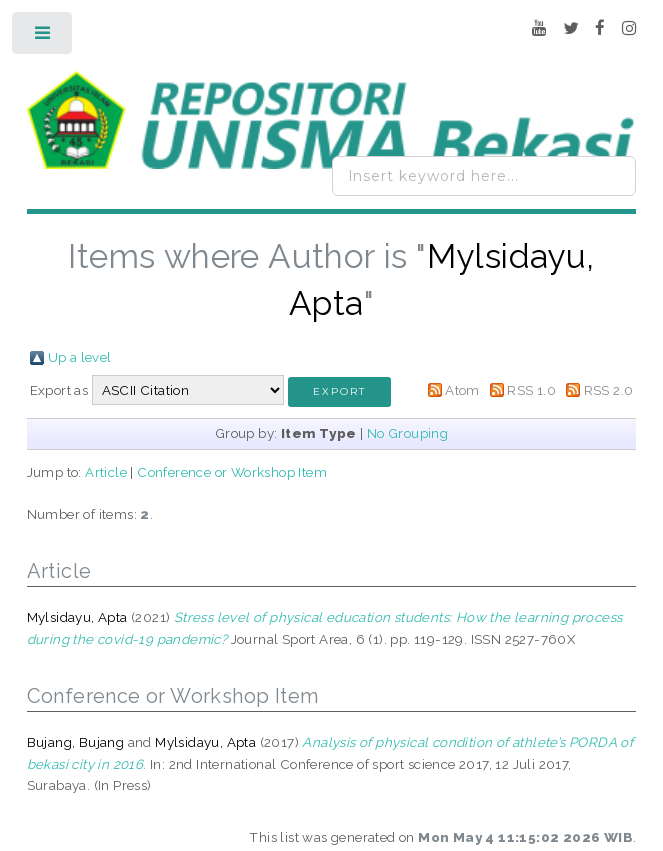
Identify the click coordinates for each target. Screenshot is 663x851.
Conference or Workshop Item (232, 472)
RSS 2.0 (609, 390)
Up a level (80, 357)
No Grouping (407, 433)
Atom (462, 390)
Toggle (43, 37)
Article (106, 472)
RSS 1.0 (531, 390)
